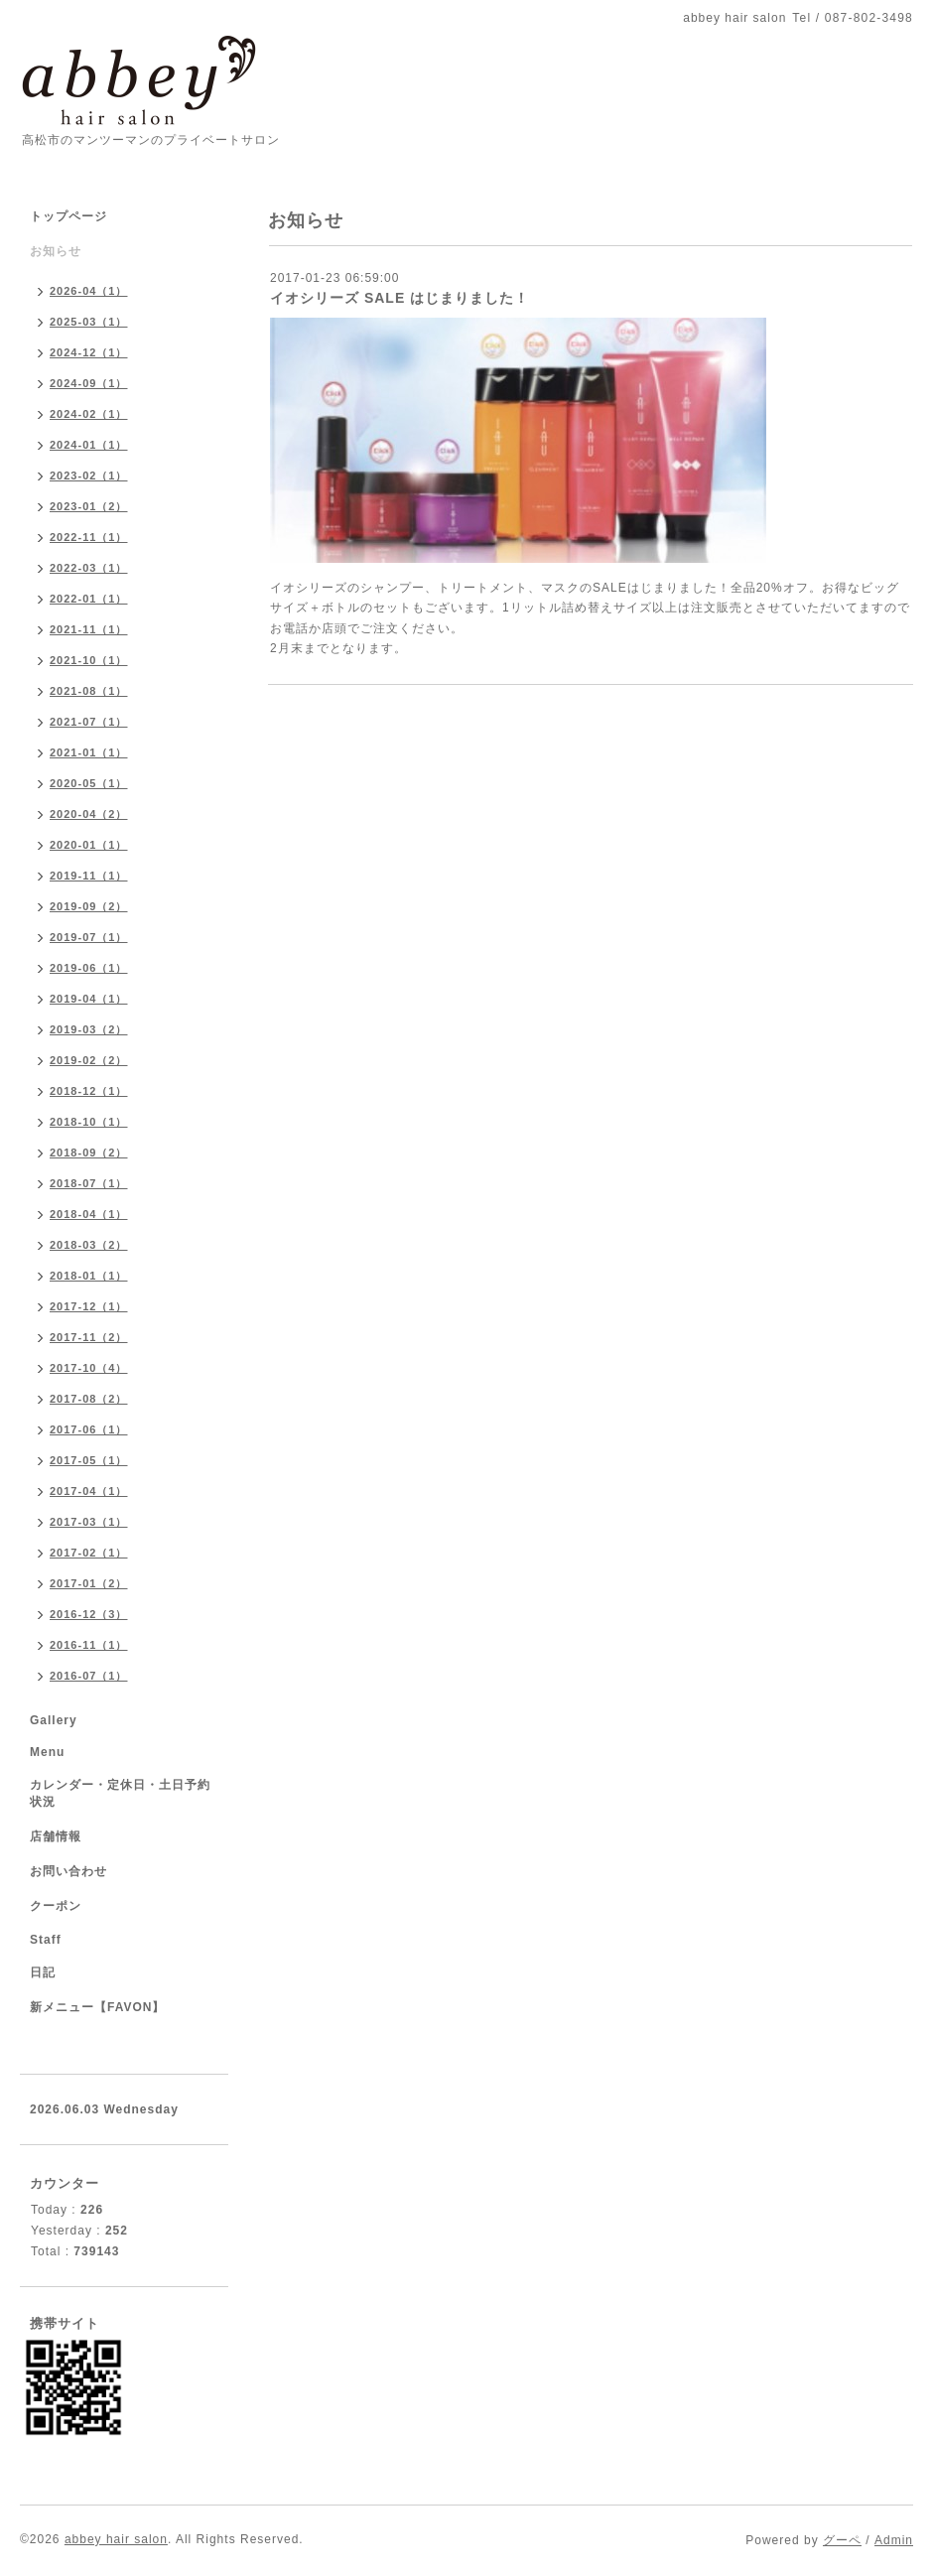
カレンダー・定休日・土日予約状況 (120, 1793)
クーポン (55, 1906)
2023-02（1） (89, 475)
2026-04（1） (89, 291)
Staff (46, 1940)
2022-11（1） (89, 537)
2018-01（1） (89, 1276)
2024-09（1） (89, 383)
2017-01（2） (89, 1583)
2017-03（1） (89, 1522)
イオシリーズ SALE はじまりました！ (399, 298)
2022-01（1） (89, 599)
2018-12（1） (89, 1091)
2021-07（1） (89, 722)
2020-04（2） (89, 814)
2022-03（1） (89, 568)
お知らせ (55, 251)
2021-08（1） (89, 691)
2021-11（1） (89, 629)
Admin (893, 2540)
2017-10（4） (89, 1368)
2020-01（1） (89, 845)
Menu (47, 1752)
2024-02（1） (89, 414)
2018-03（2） (89, 1245)
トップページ (68, 216)
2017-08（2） (89, 1399)
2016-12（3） (89, 1614)
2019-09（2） (89, 906)
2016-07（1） (89, 1676)
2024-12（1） (89, 352)
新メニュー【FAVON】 (97, 2007)
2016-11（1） (89, 1645)
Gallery (53, 1720)
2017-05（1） (89, 1460)
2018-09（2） (89, 1152)
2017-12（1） (89, 1306)
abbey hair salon (116, 2539)
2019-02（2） (89, 1060)
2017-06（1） (89, 1429)
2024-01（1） (89, 445)
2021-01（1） (89, 752)
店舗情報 (55, 1836)
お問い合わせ (68, 1871)
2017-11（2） (89, 1337)
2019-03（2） (89, 1029)
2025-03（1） (89, 322)
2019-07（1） (89, 937)
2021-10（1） (89, 660)
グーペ (842, 2540)
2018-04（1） (89, 1214)
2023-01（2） (89, 506)
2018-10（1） (89, 1122)
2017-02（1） (89, 1553)
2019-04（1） (89, 999)
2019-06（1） (89, 968)
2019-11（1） (89, 875)
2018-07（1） (89, 1183)
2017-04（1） (89, 1491)
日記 (43, 1972)
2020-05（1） (89, 783)
